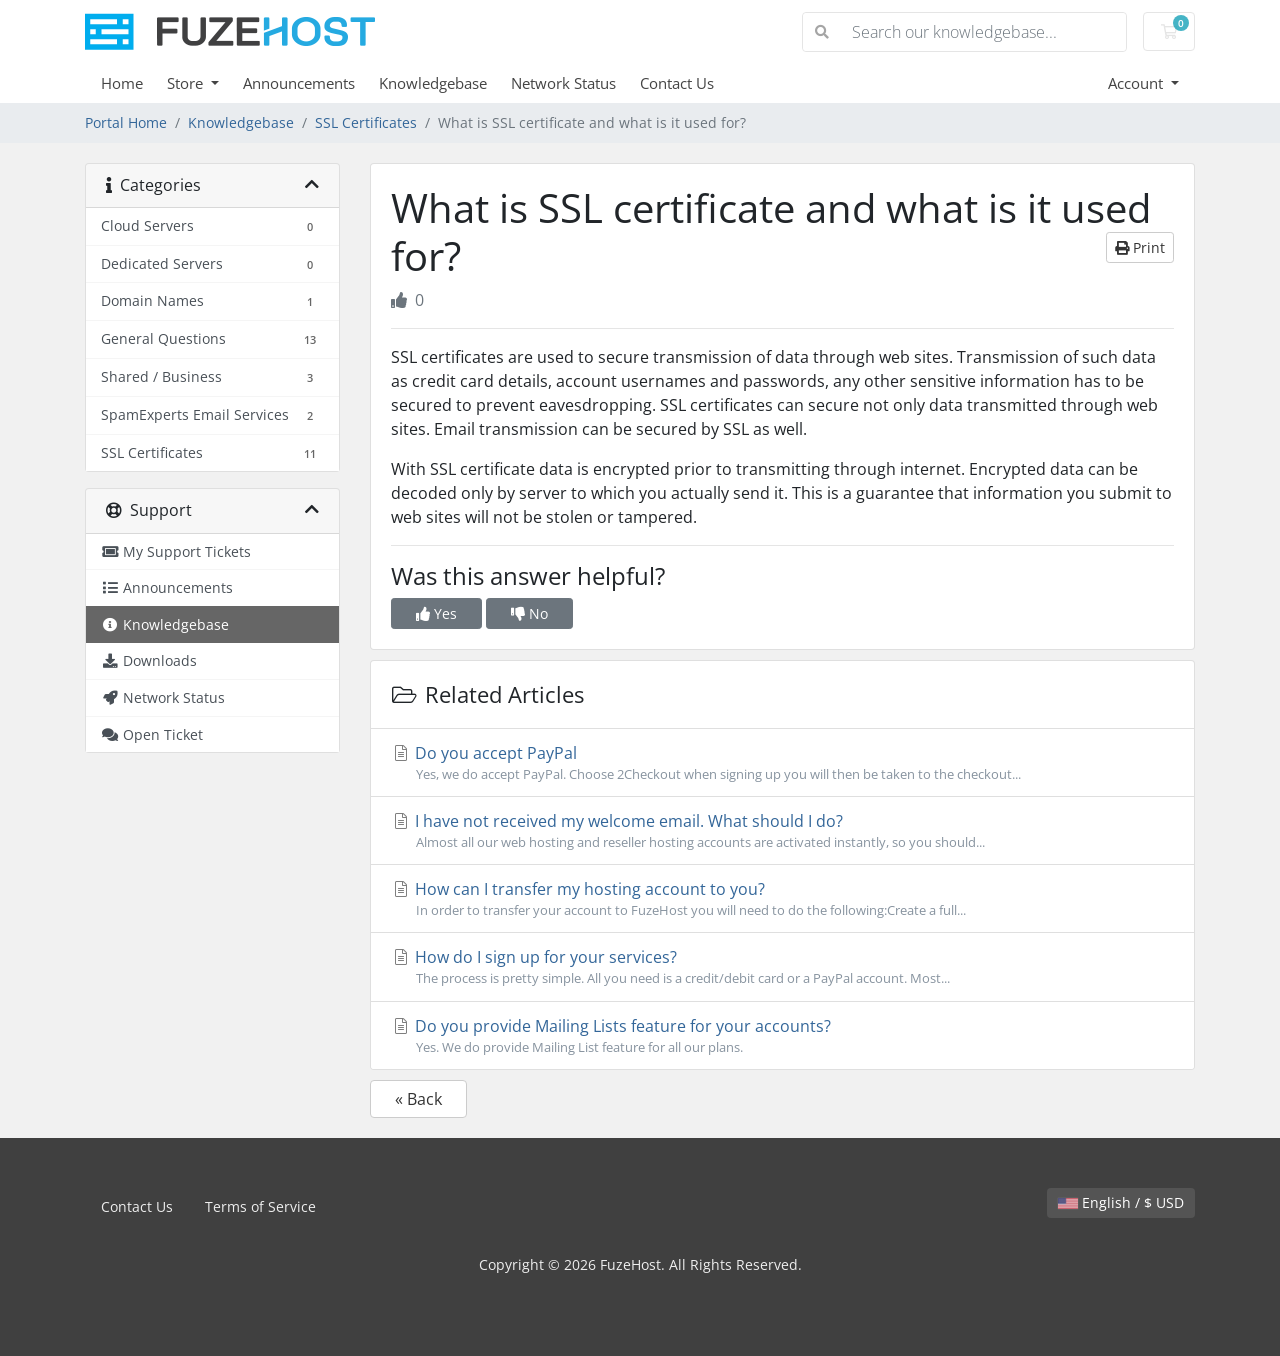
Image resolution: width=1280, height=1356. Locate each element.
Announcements (299, 83)
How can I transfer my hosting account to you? (782, 899)
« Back (418, 1099)
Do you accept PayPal (782, 763)
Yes (436, 613)
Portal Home (126, 122)
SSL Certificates (366, 122)
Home (122, 83)
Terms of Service (260, 1206)
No (529, 613)
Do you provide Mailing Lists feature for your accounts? (782, 1036)
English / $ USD (1121, 1202)
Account (1137, 83)
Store (187, 83)
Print (1140, 247)
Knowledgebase (433, 83)
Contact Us (677, 83)
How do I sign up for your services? (782, 967)
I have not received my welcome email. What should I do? (782, 831)
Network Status (563, 83)
